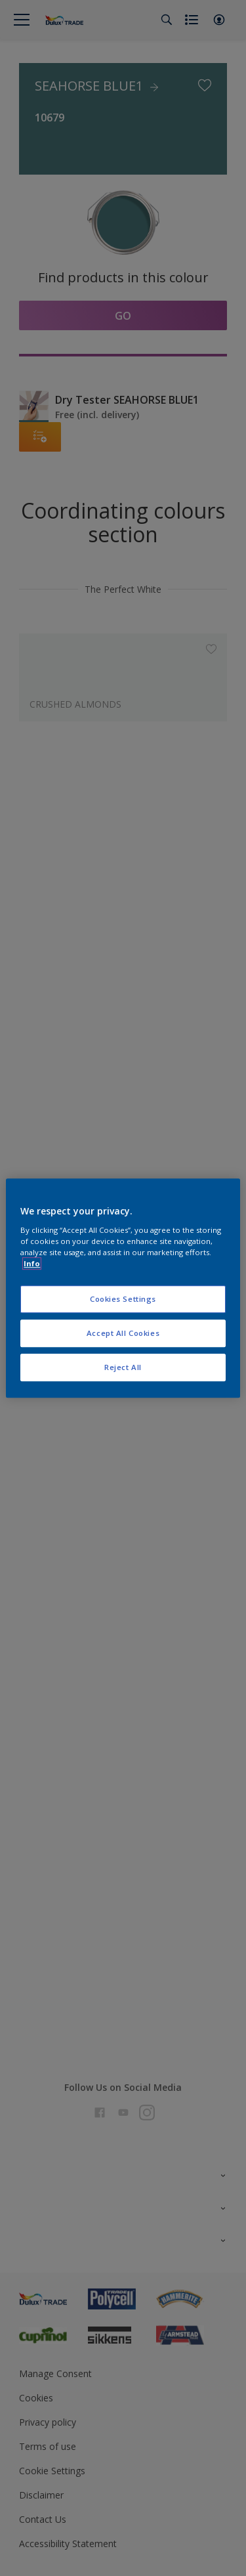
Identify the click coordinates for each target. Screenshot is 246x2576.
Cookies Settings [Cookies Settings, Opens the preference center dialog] (123, 1299)
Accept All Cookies (123, 1333)
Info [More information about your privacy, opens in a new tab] (32, 1263)
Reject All (123, 1367)
